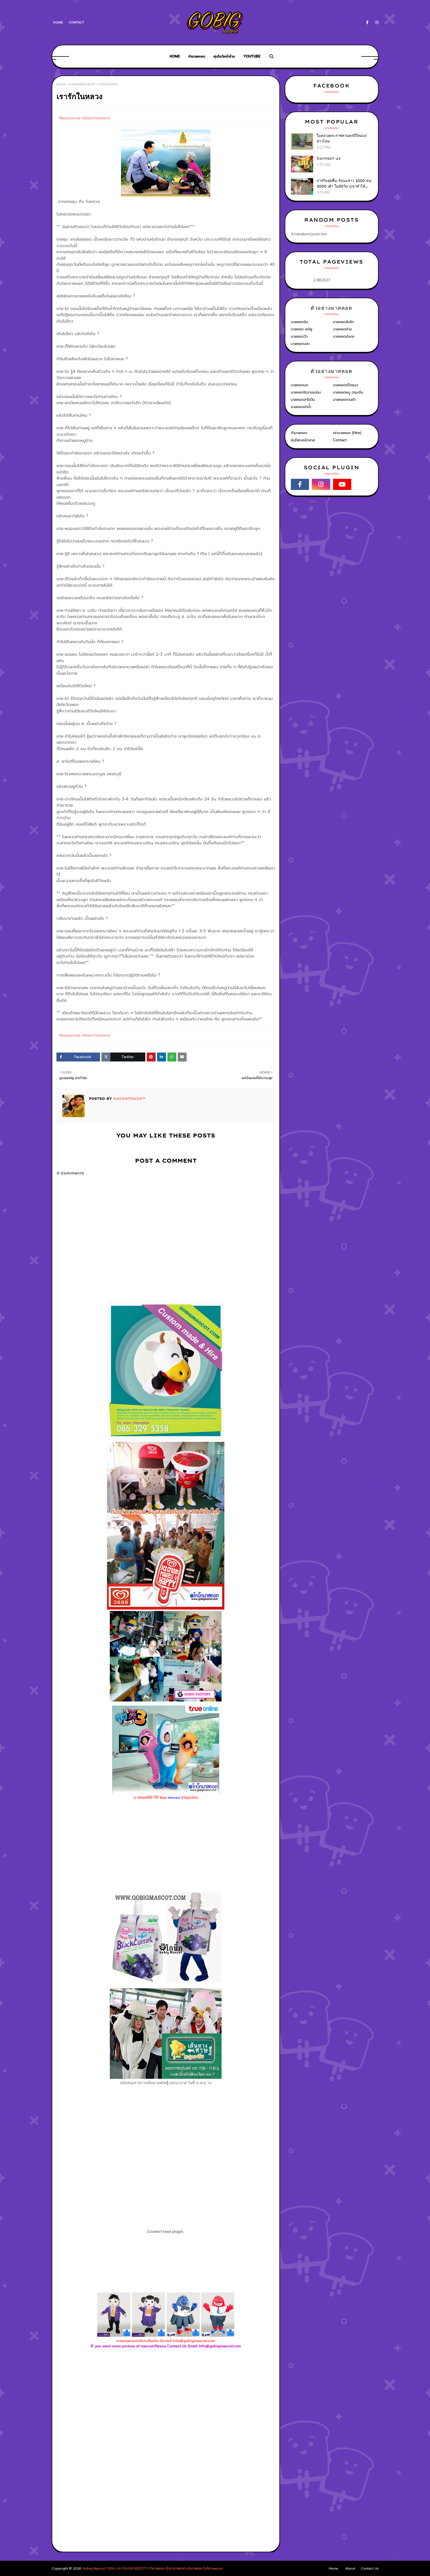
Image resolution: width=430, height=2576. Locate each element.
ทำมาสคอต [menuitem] (196, 56)
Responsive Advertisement (84, 118)
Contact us (329, 158)
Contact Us (370, 2568)
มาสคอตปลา (300, 343)
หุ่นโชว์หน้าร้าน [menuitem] (224, 56)
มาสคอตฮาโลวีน (303, 399)
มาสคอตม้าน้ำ (301, 406)
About (350, 2568)
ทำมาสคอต (299, 432)
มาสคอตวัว (299, 336)
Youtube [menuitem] (251, 56)
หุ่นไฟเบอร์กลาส (303, 440)
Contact (76, 22)
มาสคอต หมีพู (301, 329)
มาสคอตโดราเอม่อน (306, 392)
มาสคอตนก (299, 385)
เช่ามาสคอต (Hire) (347, 432)
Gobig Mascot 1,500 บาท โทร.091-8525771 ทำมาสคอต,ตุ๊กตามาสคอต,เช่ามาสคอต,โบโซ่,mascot (152, 2568)
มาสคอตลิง (299, 321)
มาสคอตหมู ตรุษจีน (348, 392)
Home (58, 22)
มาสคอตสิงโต (343, 321)
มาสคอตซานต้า (344, 399)
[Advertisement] (165, 2410)
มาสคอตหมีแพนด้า (82, 84)
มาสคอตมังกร (344, 336)
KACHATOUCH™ (128, 1098)
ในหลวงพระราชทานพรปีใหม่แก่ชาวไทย (342, 138)
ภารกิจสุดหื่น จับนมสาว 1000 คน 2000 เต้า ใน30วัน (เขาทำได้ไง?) (344, 183)
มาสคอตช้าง (342, 329)
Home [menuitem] (175, 56)
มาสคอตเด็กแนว (345, 385)
